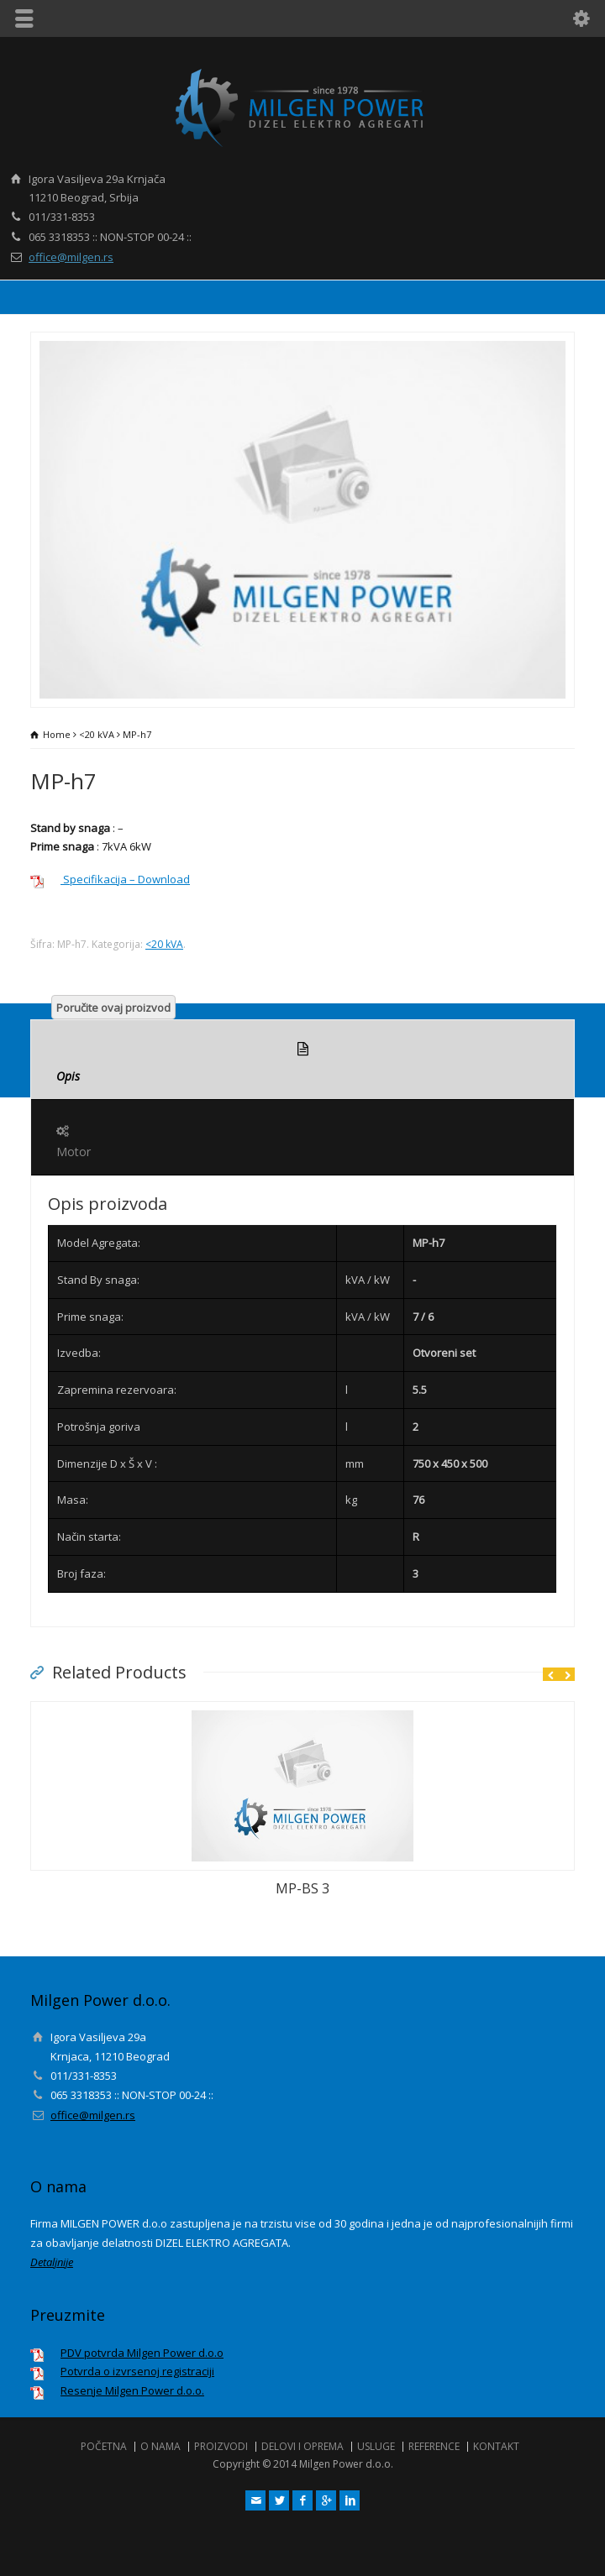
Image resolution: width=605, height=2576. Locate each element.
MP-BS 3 (302, 1888)
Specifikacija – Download (125, 879)
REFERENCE (434, 2446)
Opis (302, 1060)
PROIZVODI (221, 2446)
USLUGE (376, 2446)
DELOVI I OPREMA (302, 2446)
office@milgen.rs (71, 256)
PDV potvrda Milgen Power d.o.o (142, 2352)
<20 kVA (96, 734)
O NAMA (160, 2446)
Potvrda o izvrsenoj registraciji (137, 2371)
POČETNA (104, 2446)
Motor (302, 1138)
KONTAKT (496, 2446)
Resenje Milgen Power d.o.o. (132, 2390)
